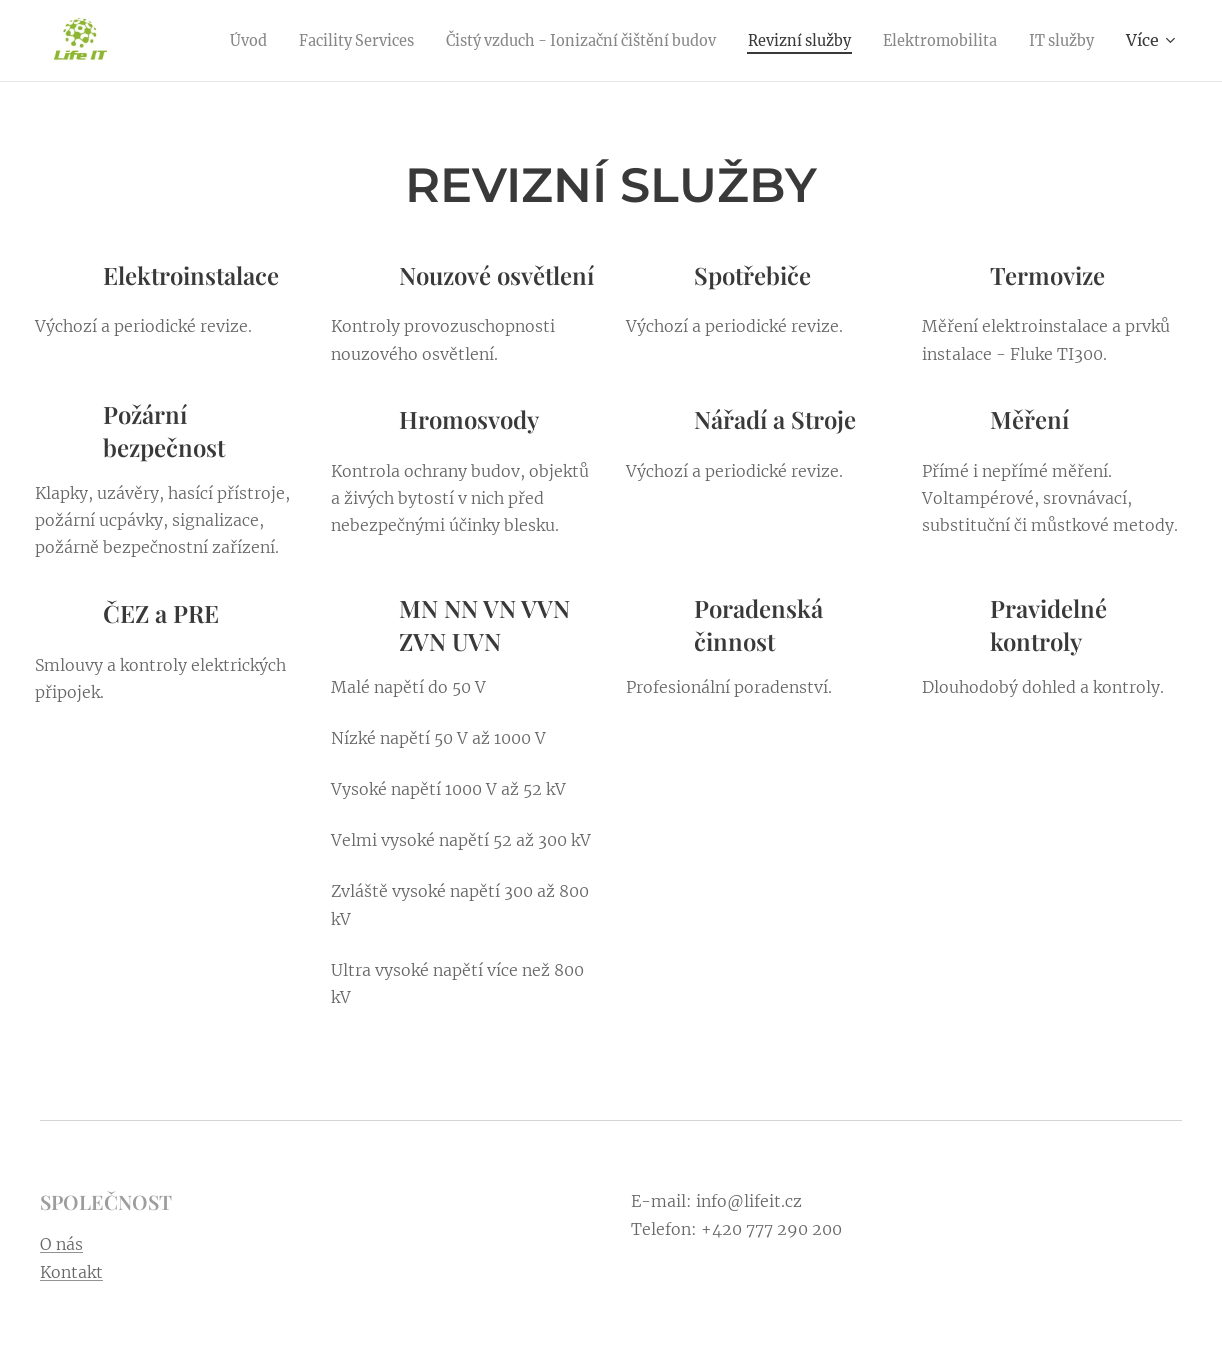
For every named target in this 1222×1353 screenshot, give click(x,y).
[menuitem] (283, 41)
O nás (61, 1244)
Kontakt (71, 1272)
